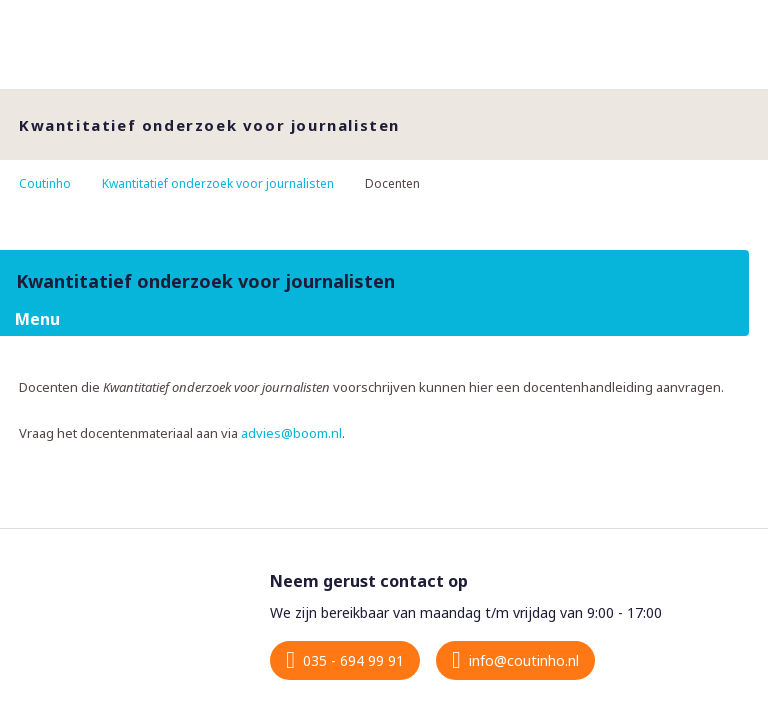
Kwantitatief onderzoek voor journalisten (218, 183)
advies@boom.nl (291, 433)
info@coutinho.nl (524, 660)
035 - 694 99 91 (353, 660)
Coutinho (45, 183)
